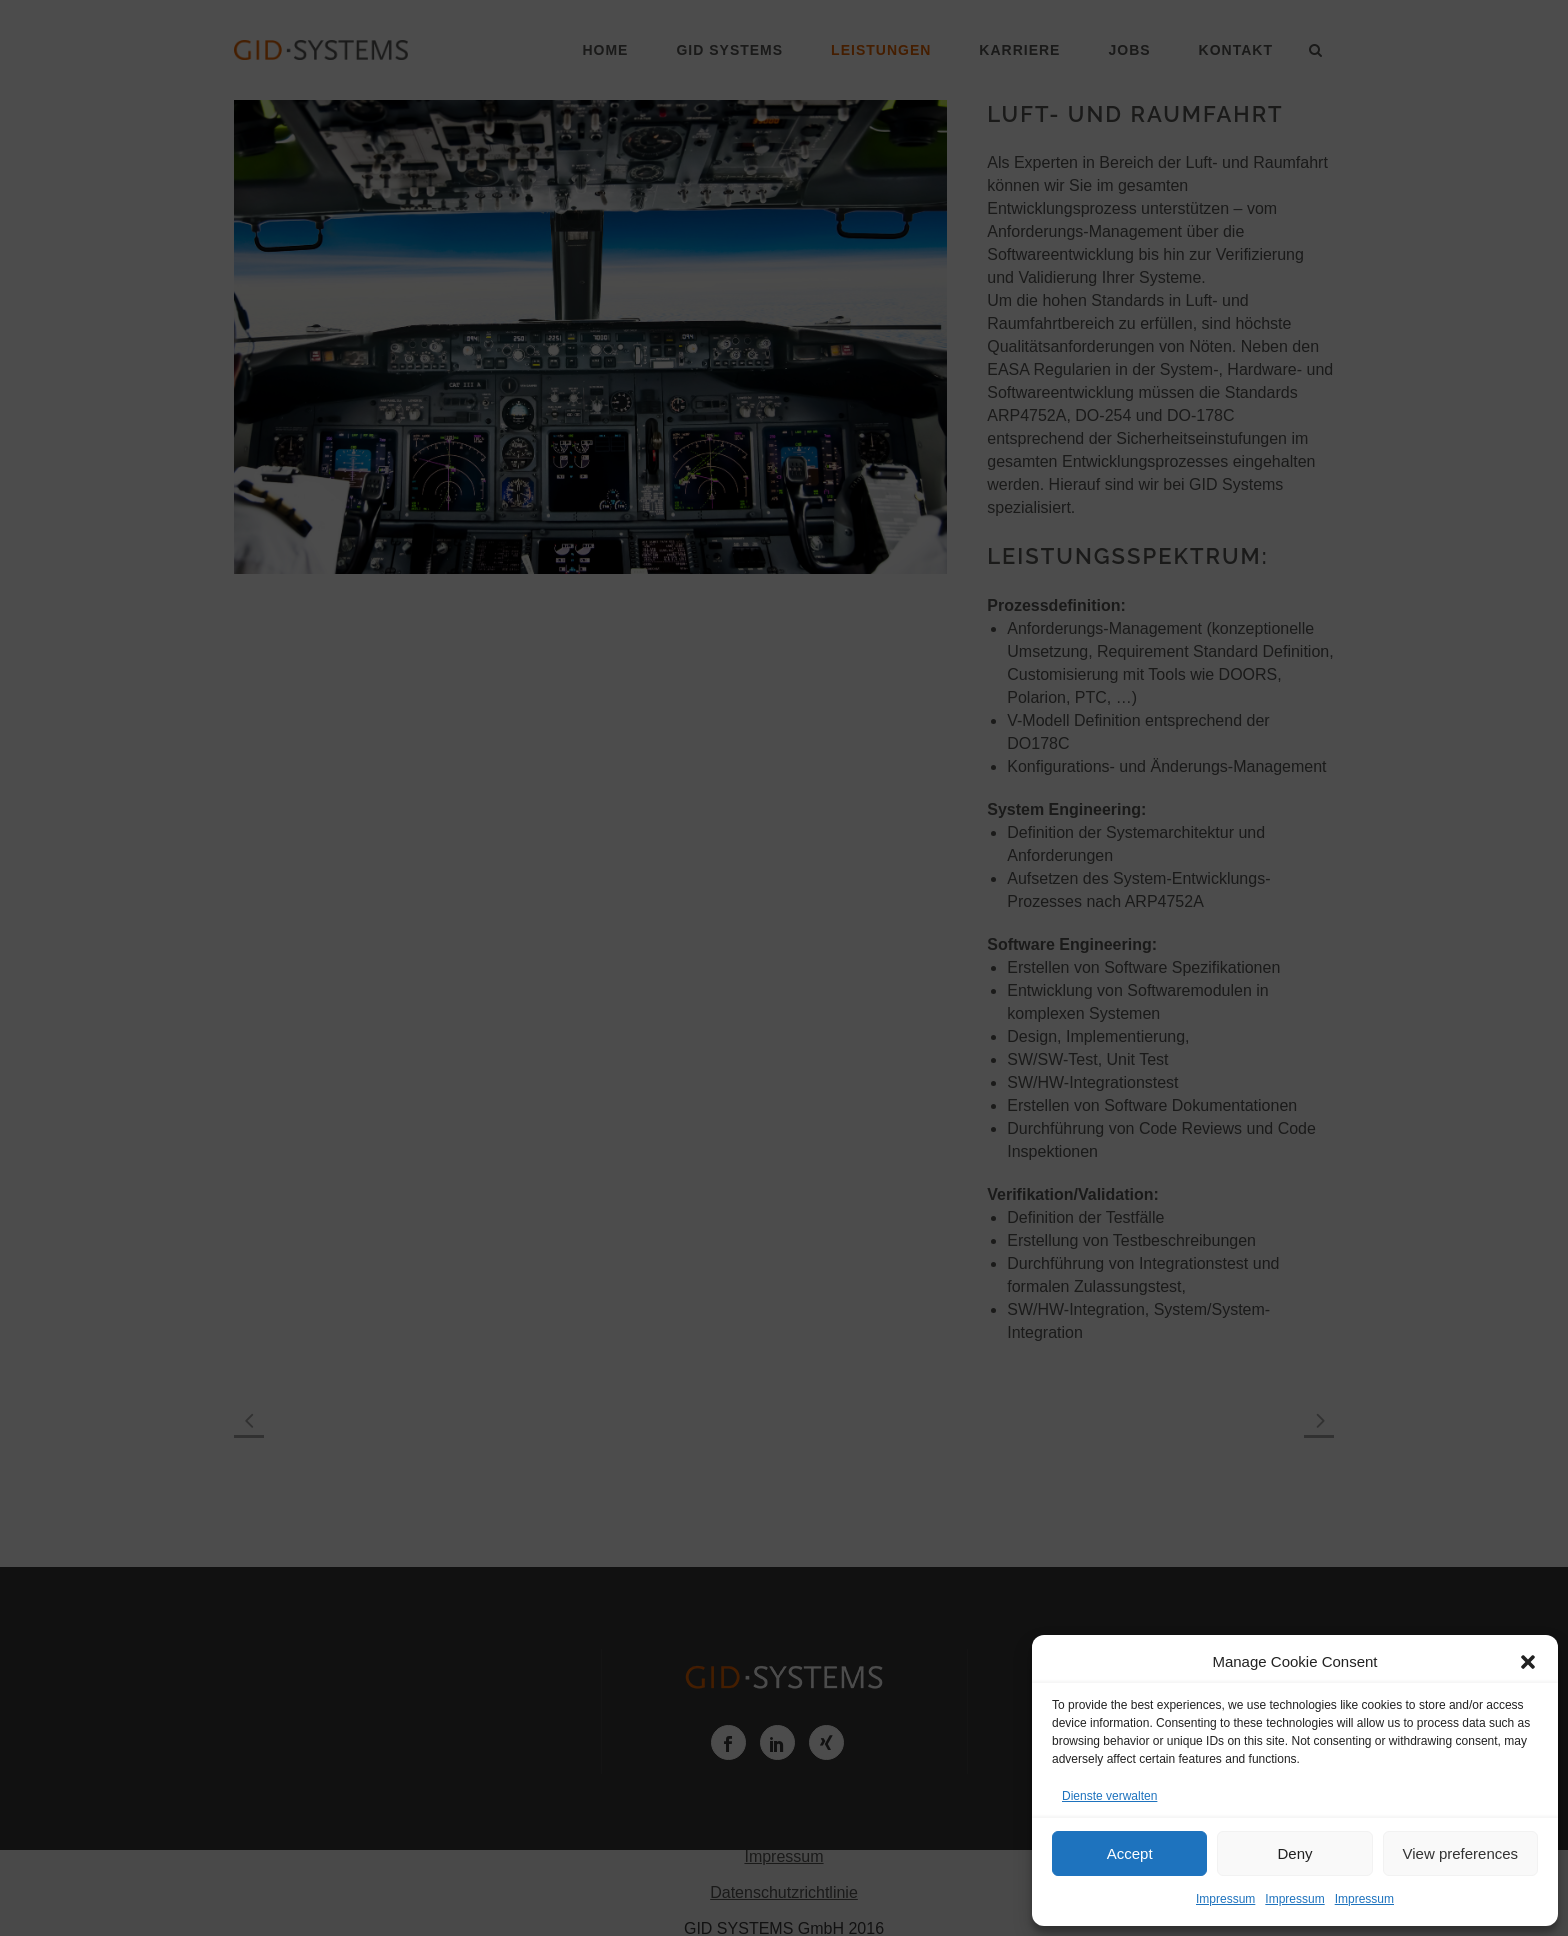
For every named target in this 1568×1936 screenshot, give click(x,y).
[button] (1528, 1662)
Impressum (1225, 1899)
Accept (1130, 1853)
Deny (1294, 1853)
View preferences (1461, 1853)
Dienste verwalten (1109, 1796)
